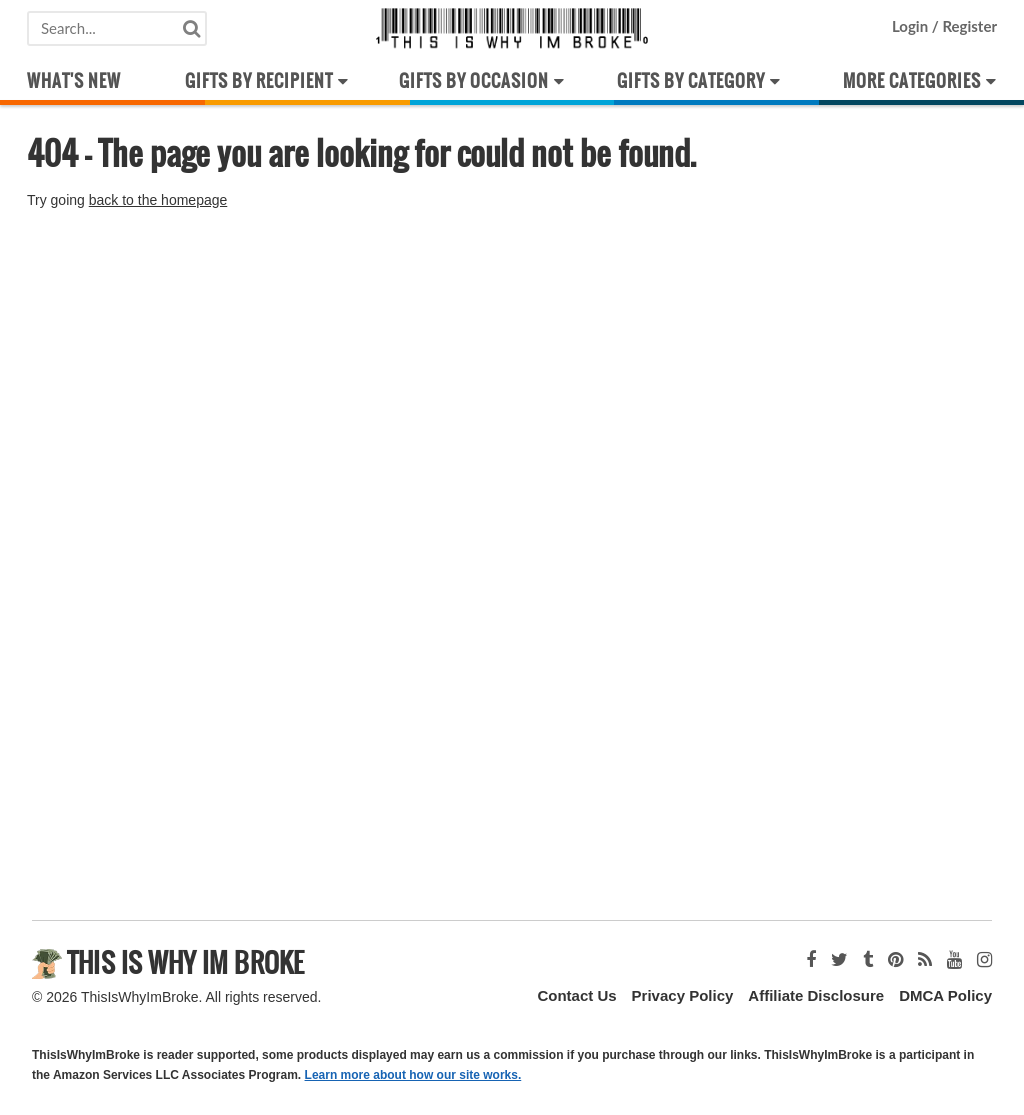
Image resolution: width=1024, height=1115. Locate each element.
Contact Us (576, 995)
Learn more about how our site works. (413, 1075)
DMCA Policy (945, 995)
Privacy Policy (683, 995)
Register (968, 26)
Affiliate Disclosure (816, 995)
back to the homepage (158, 200)
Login (912, 26)
